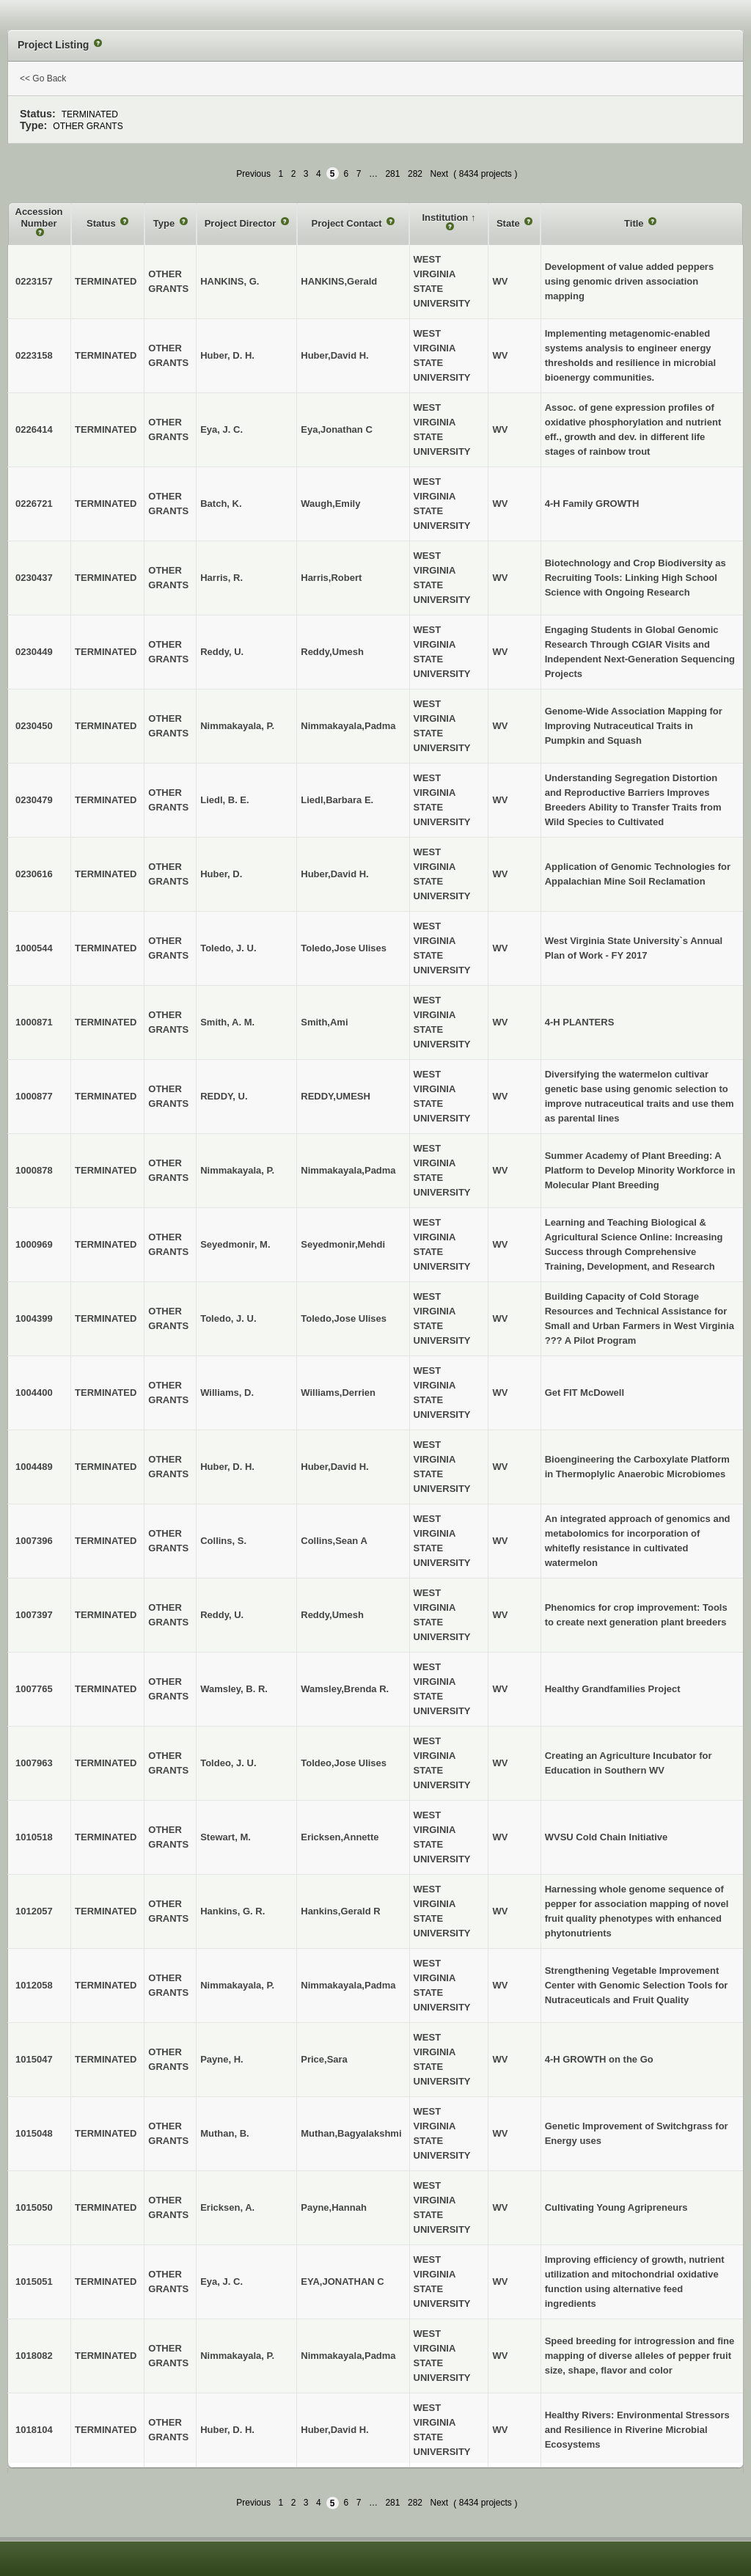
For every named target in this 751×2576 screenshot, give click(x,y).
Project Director (242, 223)
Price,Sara (324, 2059)
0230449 (34, 651)
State (509, 223)
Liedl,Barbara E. (337, 799)
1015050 (34, 2207)
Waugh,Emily (330, 503)
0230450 (34, 725)
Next (440, 174)
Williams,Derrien (338, 1392)
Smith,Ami (324, 1022)
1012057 (34, 1911)
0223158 (34, 355)
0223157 (34, 281)
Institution (446, 217)
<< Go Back (43, 78)
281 (392, 174)
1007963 (34, 1762)
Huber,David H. (334, 355)
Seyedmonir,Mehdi (343, 1244)
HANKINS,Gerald (339, 281)
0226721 (34, 503)
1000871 (34, 1022)
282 (415, 174)
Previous (253, 174)
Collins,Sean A (334, 1540)
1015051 (34, 2281)
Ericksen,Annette (339, 1837)
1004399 (34, 1318)
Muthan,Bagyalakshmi (351, 2133)
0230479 (34, 799)
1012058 (34, 1985)
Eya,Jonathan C (337, 429)
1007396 (34, 1540)
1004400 (34, 1392)
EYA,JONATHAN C (342, 2281)
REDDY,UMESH (335, 1096)
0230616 (34, 873)
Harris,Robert (331, 577)
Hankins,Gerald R (340, 1911)
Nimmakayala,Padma (348, 725)
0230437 (34, 577)
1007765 (34, 1688)
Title (635, 223)
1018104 (34, 2429)
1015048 (34, 2133)
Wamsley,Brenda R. (345, 1688)
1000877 (34, 1096)
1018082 (34, 2355)
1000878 (34, 1170)
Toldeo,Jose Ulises (344, 1762)
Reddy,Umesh (332, 651)
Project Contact (348, 223)
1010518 (34, 1837)
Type (165, 223)
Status (102, 223)
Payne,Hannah (334, 2207)
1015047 (34, 2059)
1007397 (34, 1614)
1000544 (34, 948)
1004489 (34, 1466)
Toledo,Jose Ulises (344, 948)
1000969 (34, 1244)
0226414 (34, 429)
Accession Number (39, 217)
